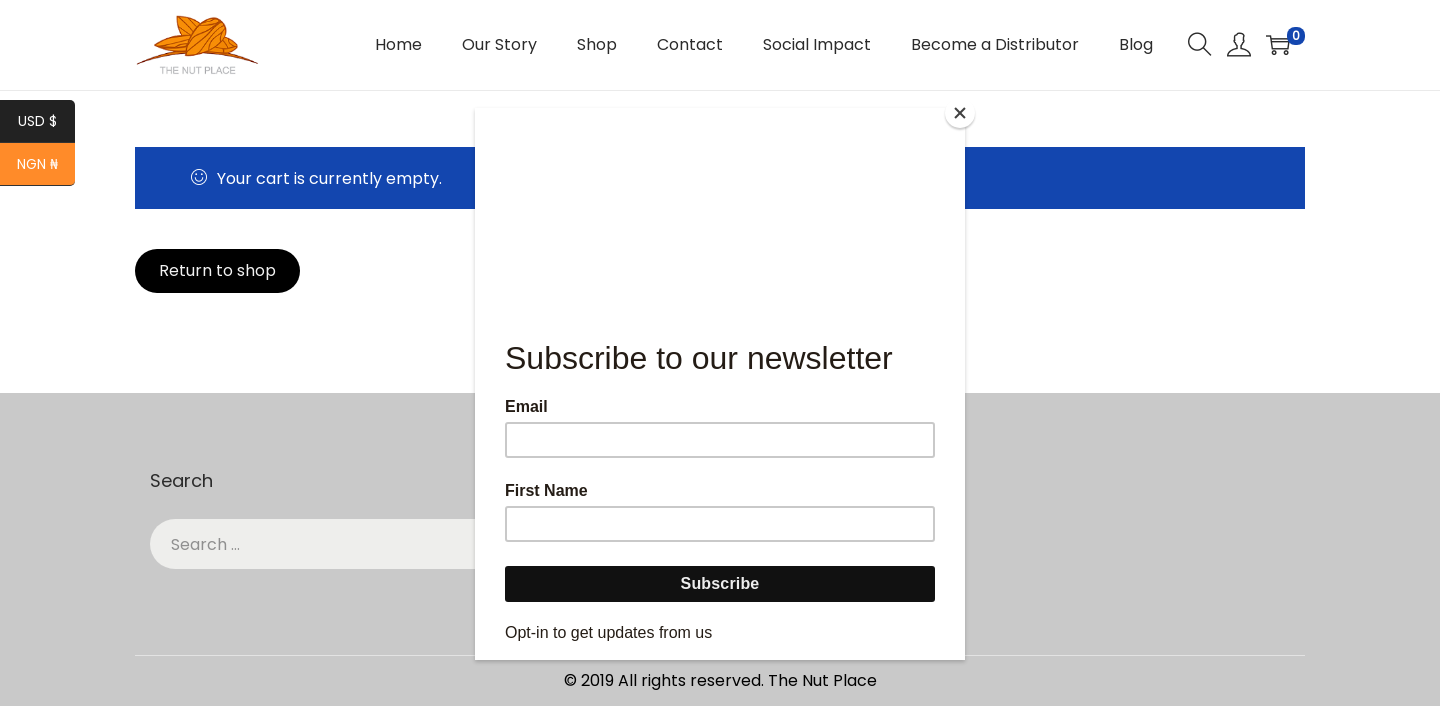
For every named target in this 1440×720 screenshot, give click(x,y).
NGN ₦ (46, 166)
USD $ (46, 123)
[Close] (960, 113)
